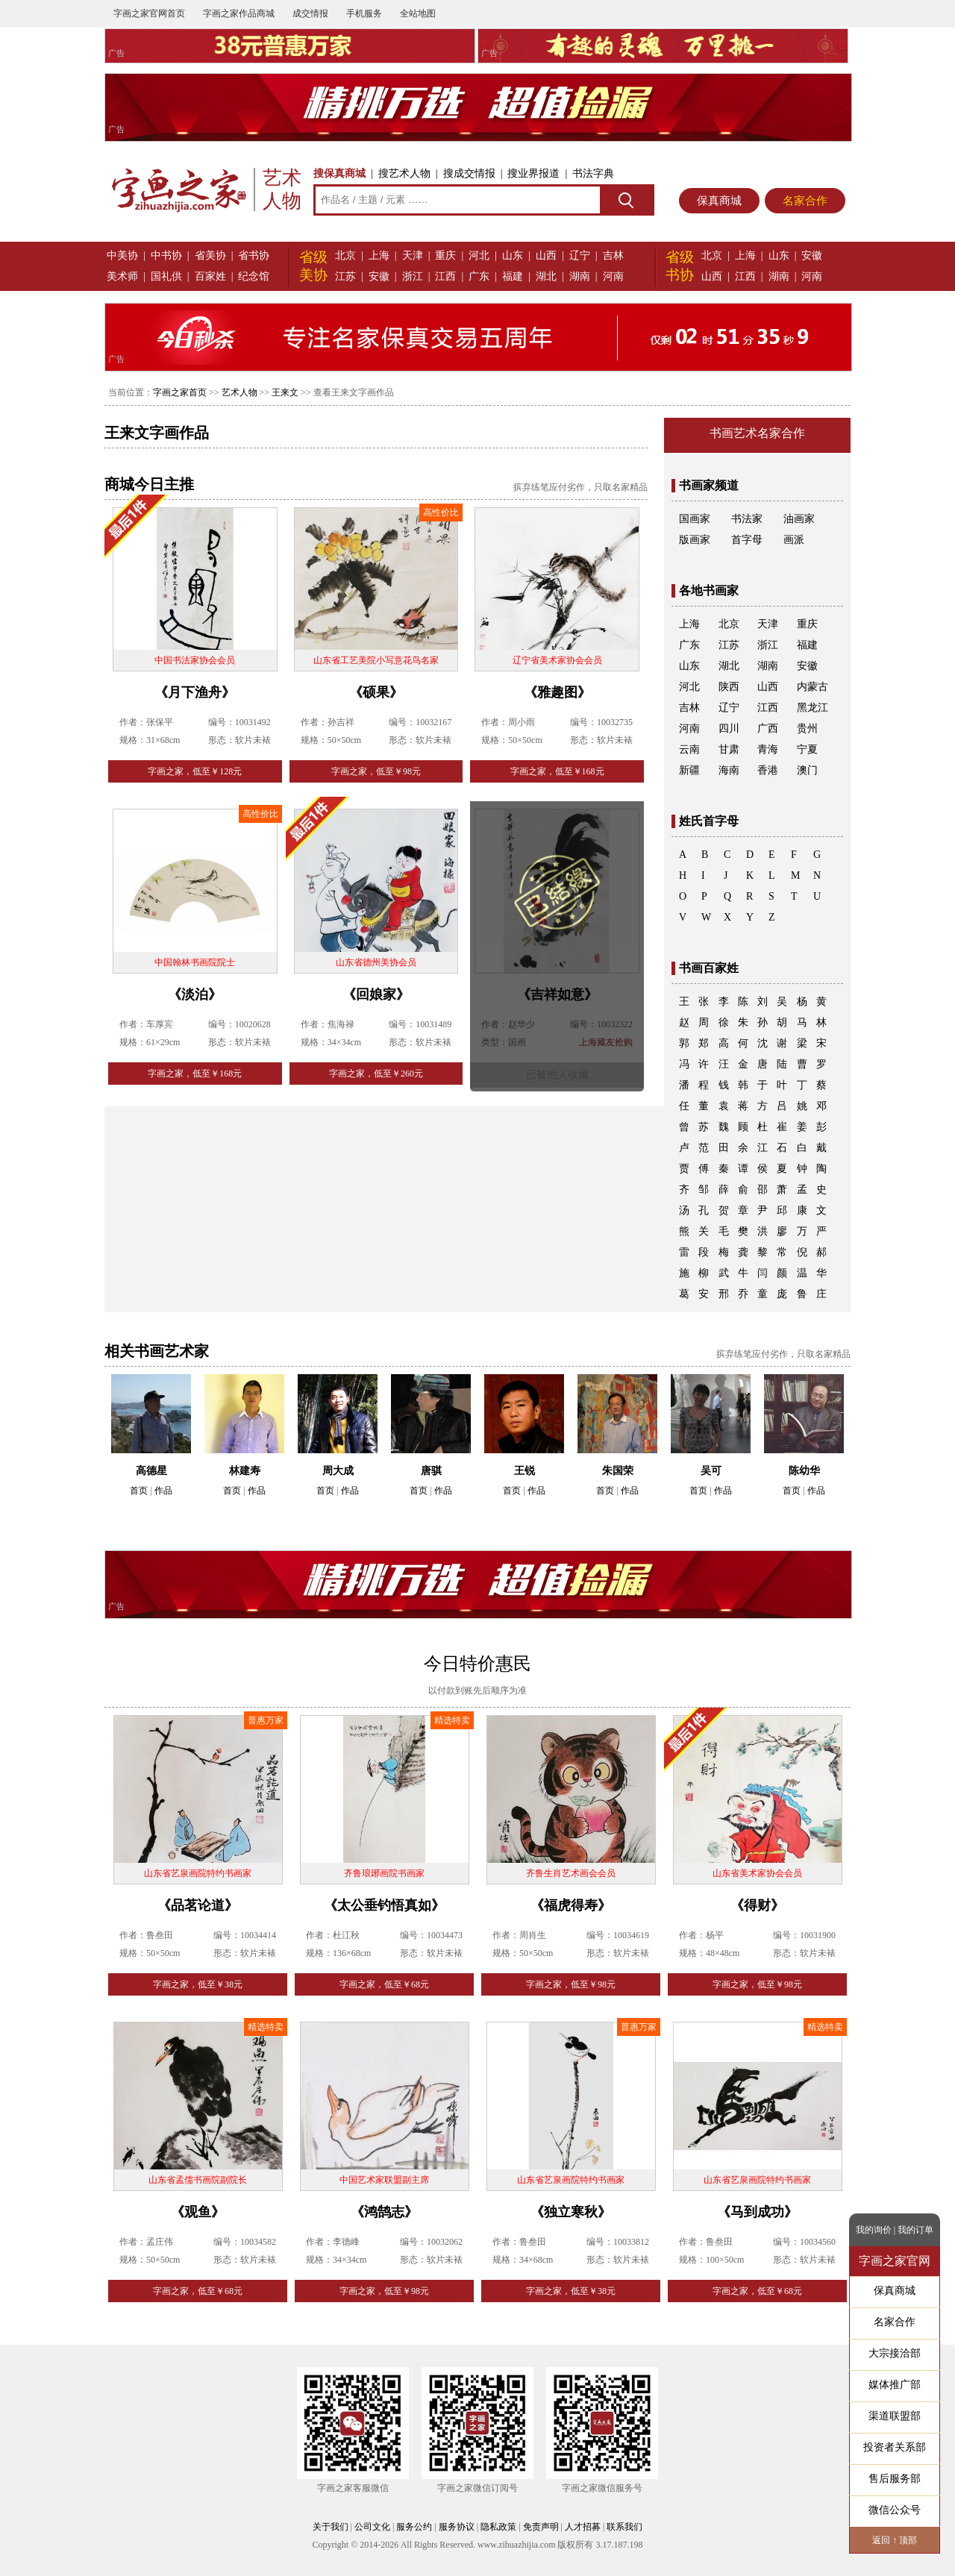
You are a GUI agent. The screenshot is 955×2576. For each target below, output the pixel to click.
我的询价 (874, 2230)
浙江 (412, 276)
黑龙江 (812, 707)
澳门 (807, 770)
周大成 (338, 1470)
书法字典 (593, 173)
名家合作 (805, 201)
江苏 (345, 276)
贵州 (807, 728)
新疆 (689, 770)
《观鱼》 (198, 2211)
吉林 (613, 255)
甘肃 (728, 749)
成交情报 (310, 13)
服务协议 (457, 2527)
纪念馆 (253, 276)
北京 (345, 255)
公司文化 (372, 2527)
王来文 (285, 392)
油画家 (799, 518)
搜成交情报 (469, 173)
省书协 (253, 255)
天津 (412, 255)
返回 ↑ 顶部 (894, 2540)
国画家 (694, 518)
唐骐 (431, 1470)
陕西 (728, 686)
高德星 (151, 1470)
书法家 (747, 518)
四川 (728, 728)
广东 (479, 276)
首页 (139, 1490)
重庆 (445, 255)
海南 (728, 770)
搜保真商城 (339, 173)
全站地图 (418, 13)
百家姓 (210, 276)
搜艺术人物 (404, 173)
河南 (613, 276)
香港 (767, 770)
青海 (767, 749)
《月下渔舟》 (194, 692)
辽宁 (579, 255)
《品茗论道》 (197, 1905)
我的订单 (915, 2230)
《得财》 (757, 1905)
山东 (512, 255)
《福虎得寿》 (570, 1905)
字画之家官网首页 (149, 13)
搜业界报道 (533, 173)
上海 (379, 255)
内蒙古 (812, 686)
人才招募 (583, 2527)
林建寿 (244, 1470)
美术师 (122, 276)
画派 (793, 539)
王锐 (524, 1470)
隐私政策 (498, 2527)
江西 (445, 276)
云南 (689, 749)
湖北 (546, 276)
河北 (479, 255)
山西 (546, 255)
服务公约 (414, 2527)
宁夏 (807, 749)
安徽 (379, 276)
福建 (512, 276)
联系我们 (624, 2527)
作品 (163, 1490)
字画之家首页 (180, 392)
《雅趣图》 (557, 692)
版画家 (694, 539)
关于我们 (330, 2527)
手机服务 (364, 13)
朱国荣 (617, 1470)
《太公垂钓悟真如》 (384, 1905)
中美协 (122, 255)
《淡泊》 (195, 994)
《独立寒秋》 (570, 2211)
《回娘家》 (376, 994)
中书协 (166, 255)
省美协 (210, 255)
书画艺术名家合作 (757, 433)
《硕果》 (376, 692)
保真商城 (719, 201)
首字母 (747, 539)
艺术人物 (239, 392)
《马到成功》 (757, 2211)
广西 (767, 728)
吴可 (711, 1470)
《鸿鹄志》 (384, 2211)
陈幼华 (804, 1470)
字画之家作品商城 (239, 13)
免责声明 (541, 2527)
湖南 (579, 276)
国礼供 (166, 276)
